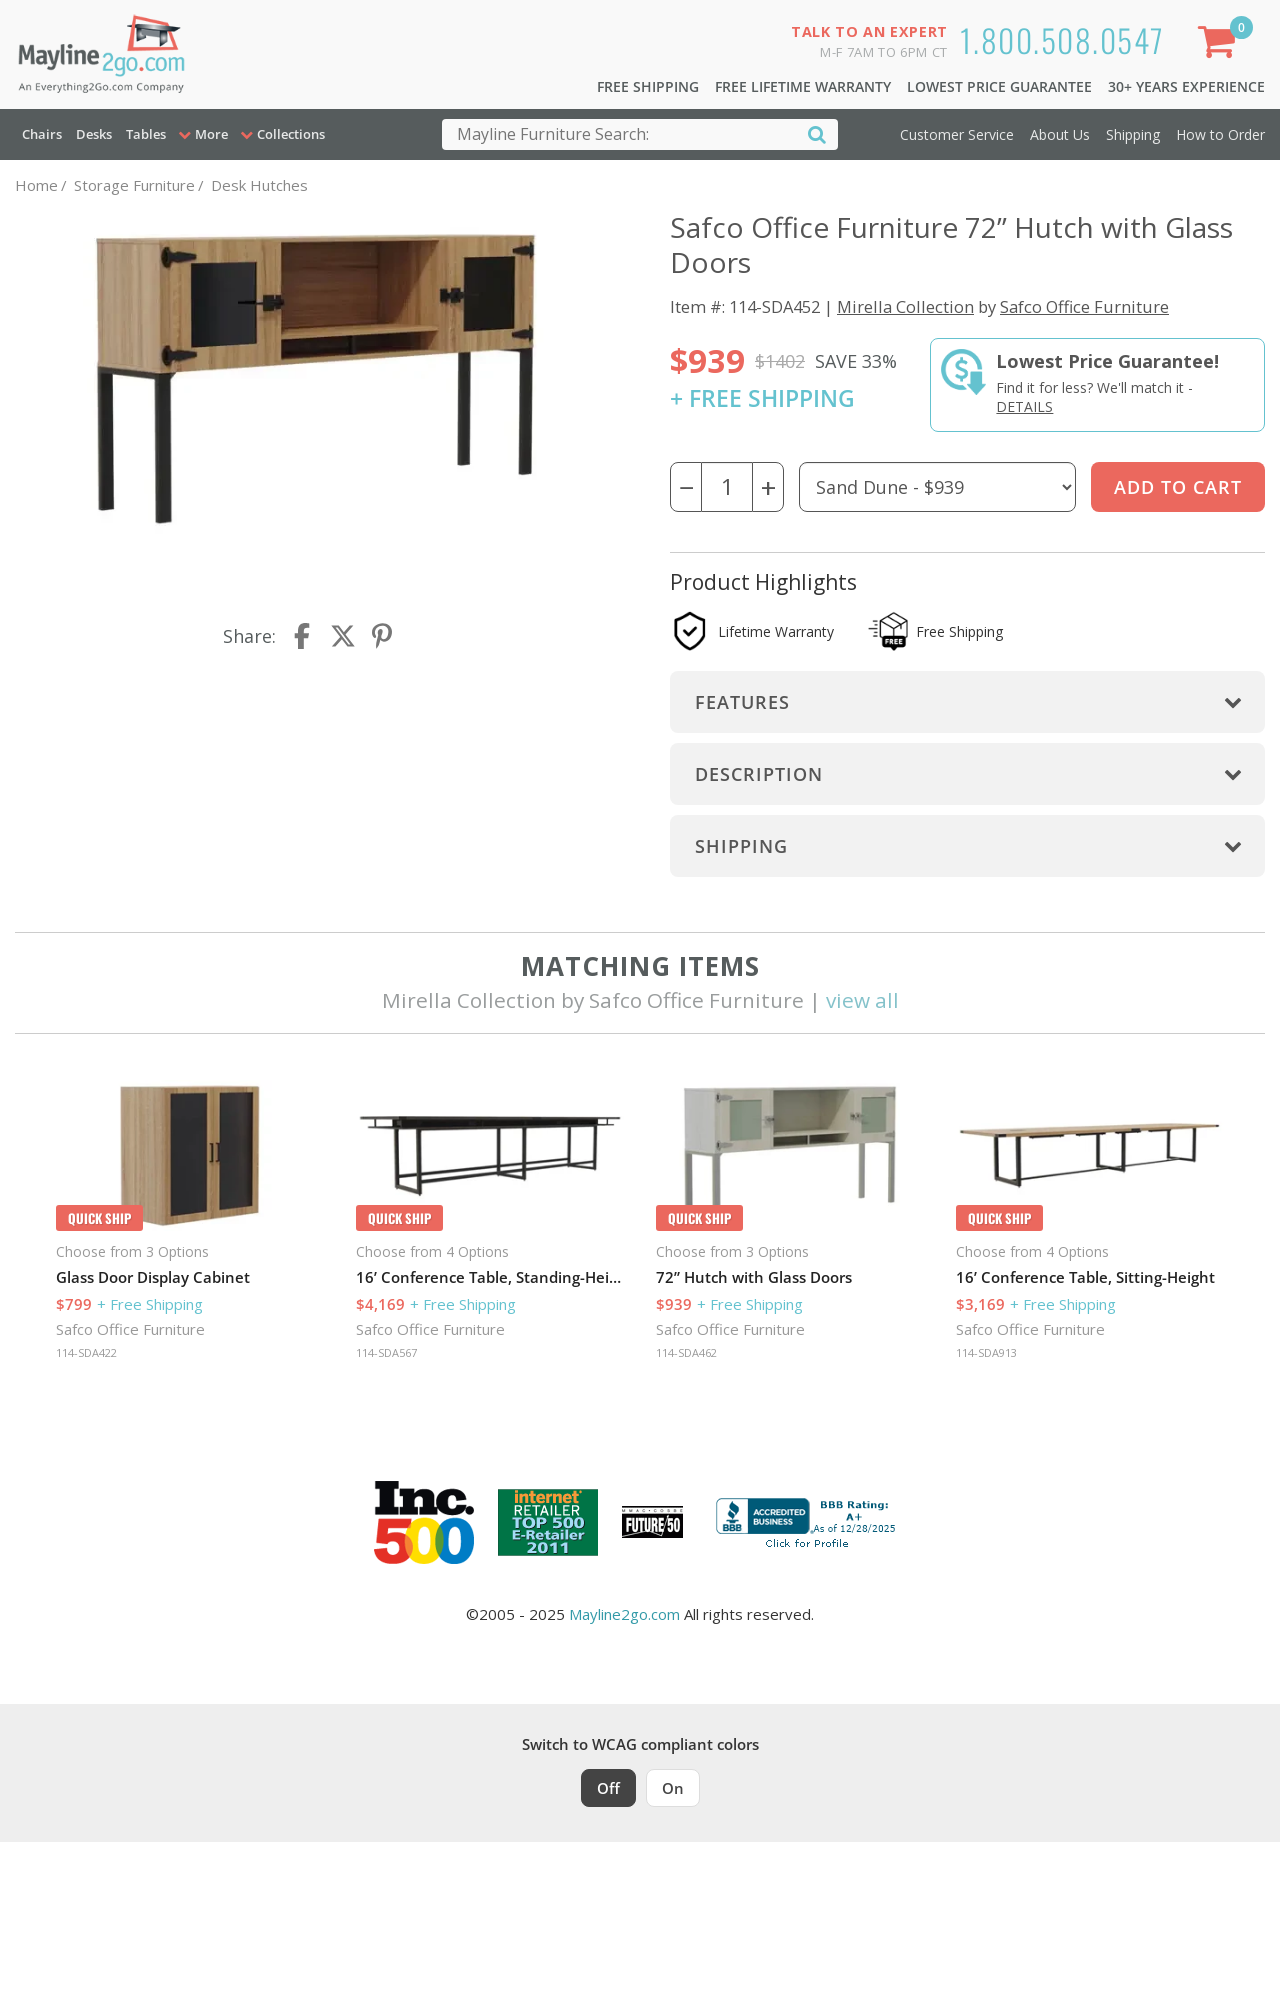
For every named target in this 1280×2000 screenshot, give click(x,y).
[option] (190, 1222)
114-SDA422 (86, 1352)
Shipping (1133, 134)
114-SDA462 (686, 1352)
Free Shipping (648, 86)
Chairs (42, 134)
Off (608, 1788)
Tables (146, 134)
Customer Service (957, 134)
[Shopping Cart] (1221, 45)
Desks (94, 134)
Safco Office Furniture (1084, 306)
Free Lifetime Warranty (803, 86)
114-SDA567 (386, 1352)
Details (1024, 406)
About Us (1060, 134)
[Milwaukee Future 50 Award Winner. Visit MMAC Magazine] (652, 1522)
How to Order (1220, 134)
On (673, 1788)
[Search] (817, 133)
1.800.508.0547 (1062, 39)
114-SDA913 (986, 1352)
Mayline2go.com (624, 1614)
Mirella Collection (905, 306)
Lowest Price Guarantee (999, 86)
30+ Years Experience (1186, 86)
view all (862, 1000)
